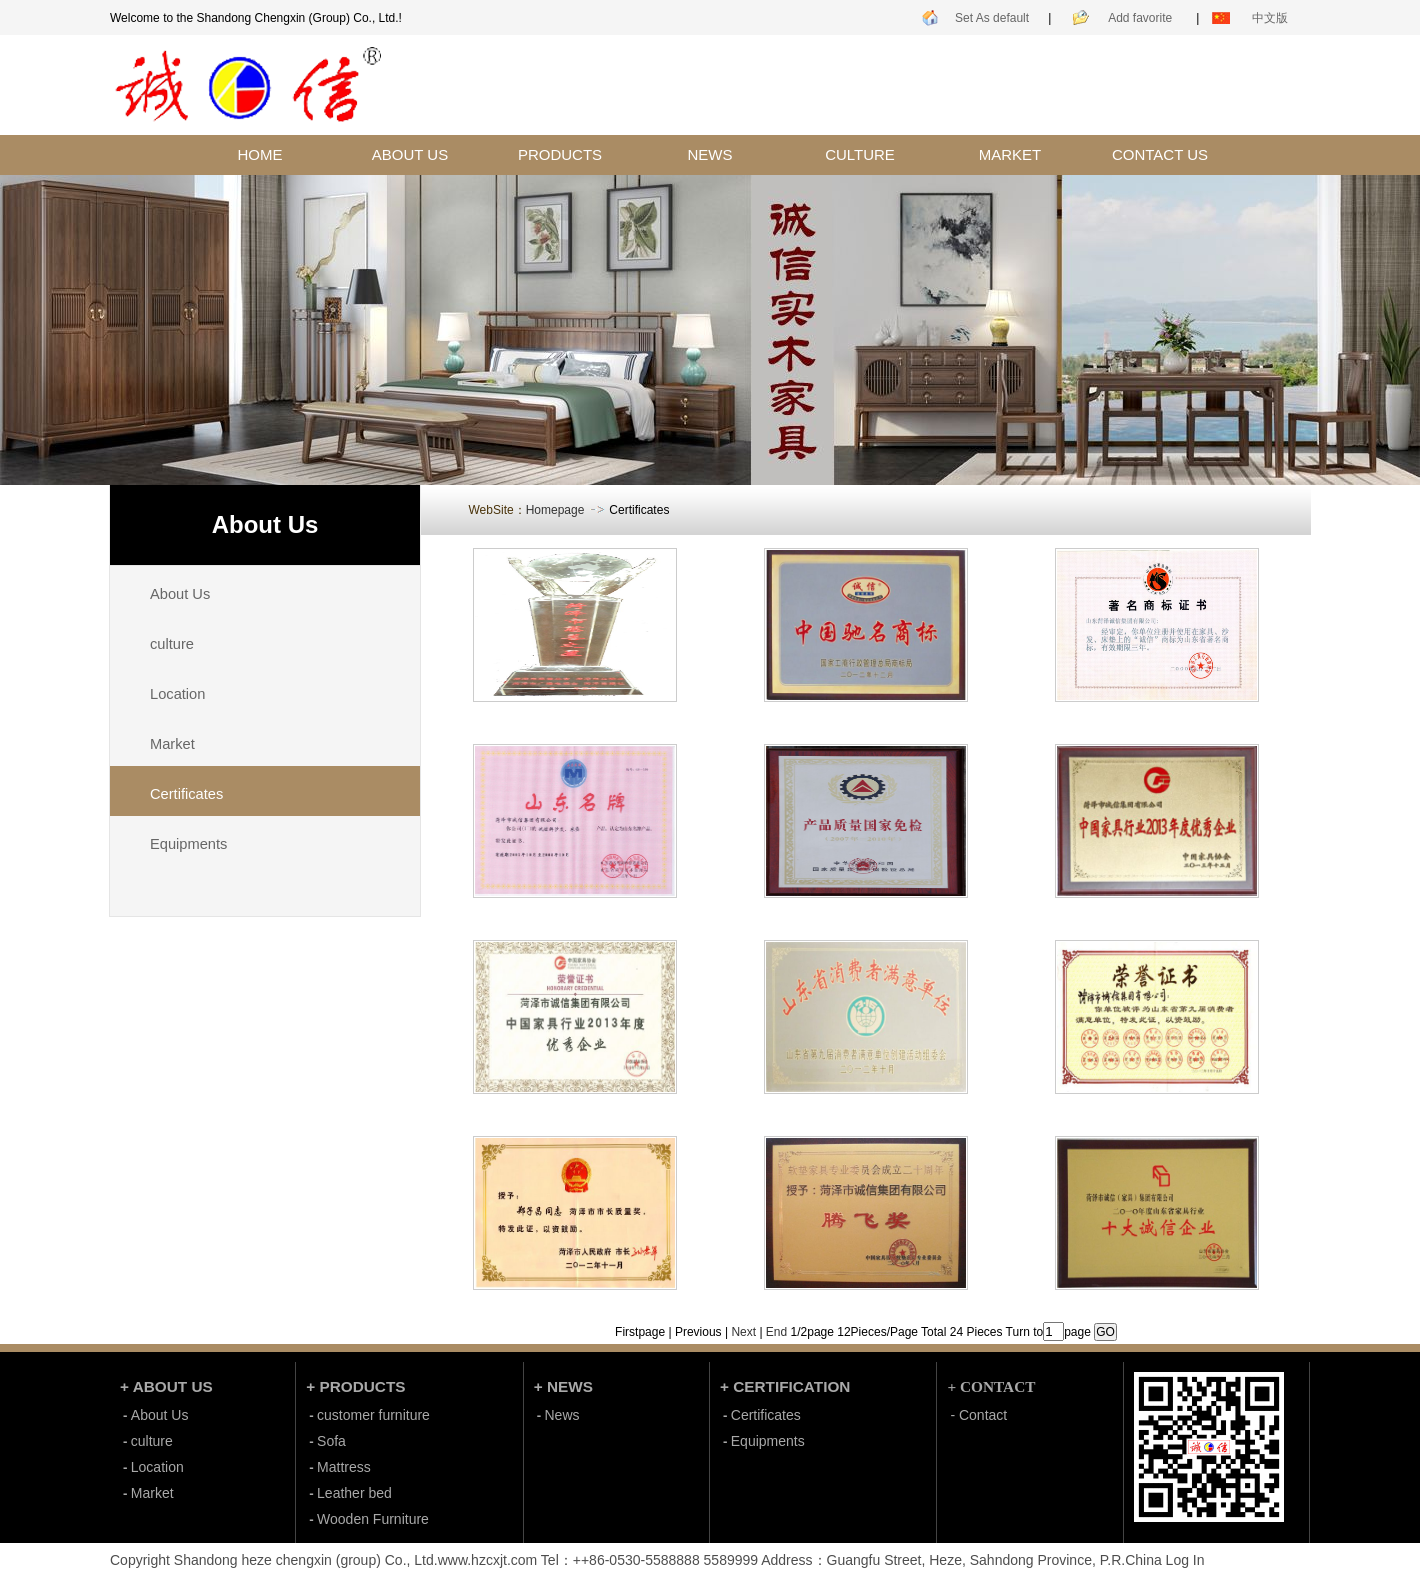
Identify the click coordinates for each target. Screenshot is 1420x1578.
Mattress (344, 1467)
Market (172, 744)
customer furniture (373, 1415)
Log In (1185, 1560)
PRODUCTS (560, 154)
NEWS (710, 154)
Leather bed (354, 1493)
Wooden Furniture (373, 1519)
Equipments (188, 844)
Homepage (555, 510)
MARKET (1010, 154)
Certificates (766, 1415)
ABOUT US (410, 154)
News (562, 1415)
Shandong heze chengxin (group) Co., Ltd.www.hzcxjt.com (355, 1560)
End (776, 1332)
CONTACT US (1160, 154)
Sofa (331, 1441)
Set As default (992, 18)
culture (172, 644)
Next (743, 1332)
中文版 (1270, 18)
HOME (260, 154)
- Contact (978, 1415)
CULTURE (860, 154)
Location (177, 694)
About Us (180, 594)
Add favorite (1140, 18)
